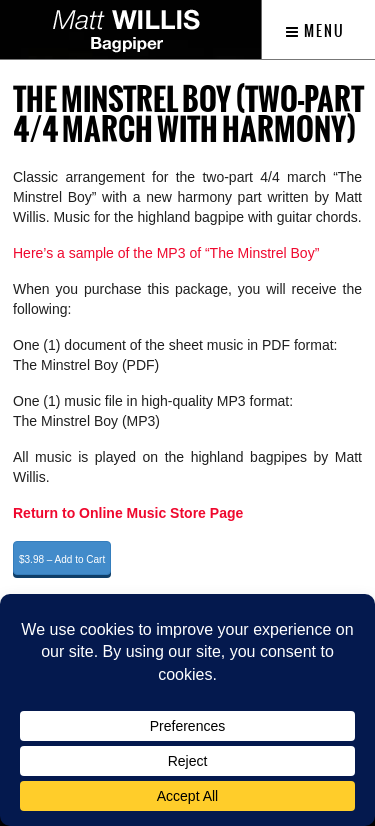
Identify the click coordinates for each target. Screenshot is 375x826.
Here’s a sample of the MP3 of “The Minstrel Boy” (166, 253)
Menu (315, 31)
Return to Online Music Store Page (128, 513)
